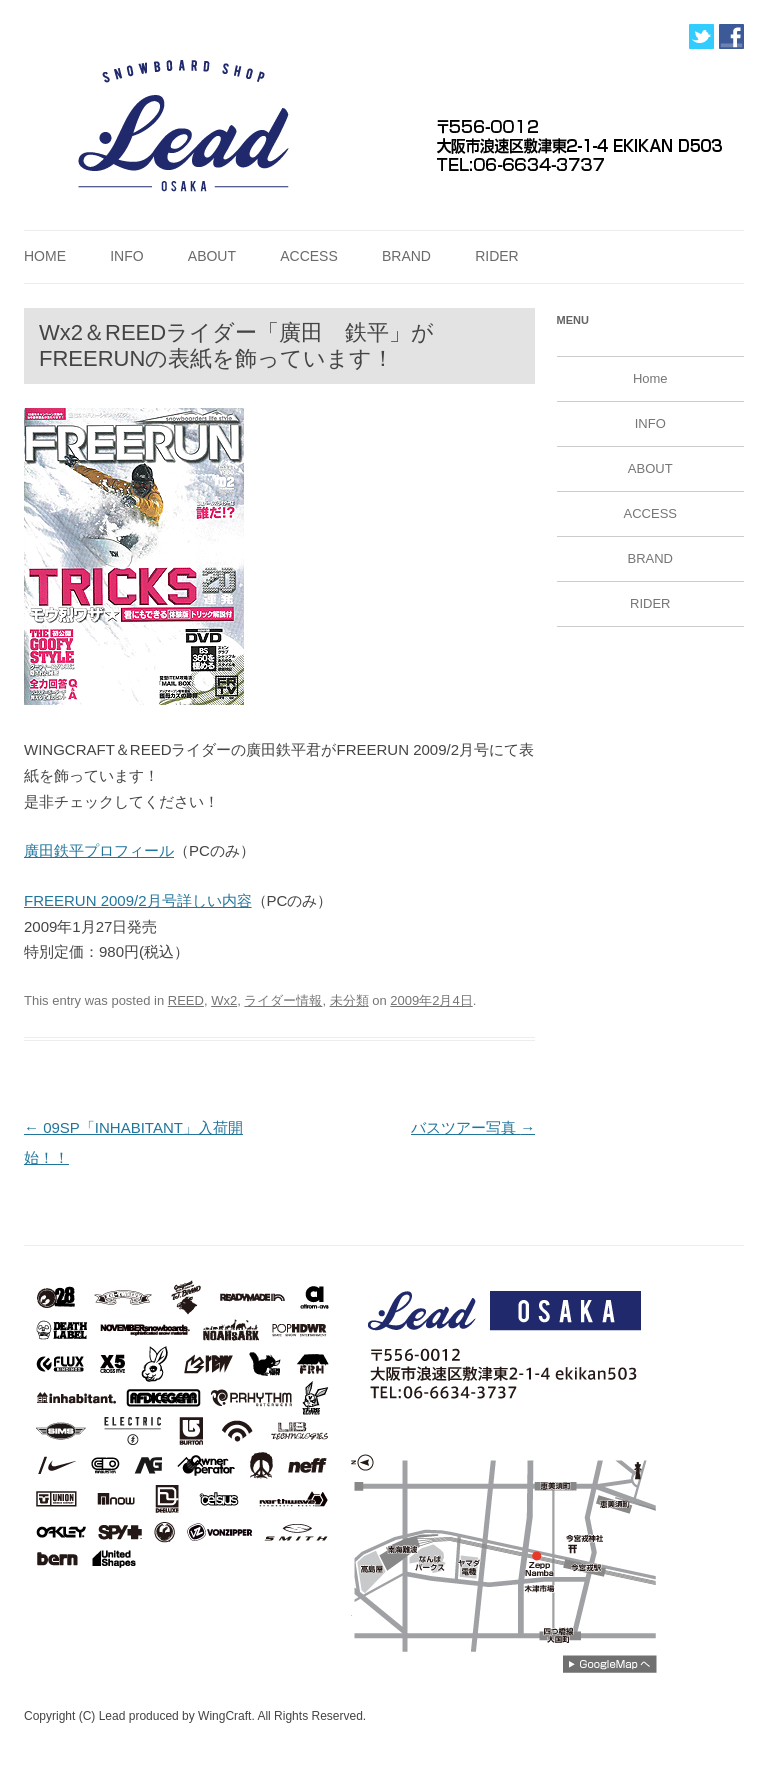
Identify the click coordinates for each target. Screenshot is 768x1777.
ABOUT (212, 256)
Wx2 (224, 1000)
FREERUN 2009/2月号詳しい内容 (138, 900)
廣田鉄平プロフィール (99, 850)
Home (45, 256)
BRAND (406, 256)
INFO (126, 256)
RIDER (497, 256)
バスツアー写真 (473, 1127)
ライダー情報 (283, 1000)
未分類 (349, 1000)
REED (186, 1000)
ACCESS (309, 256)
